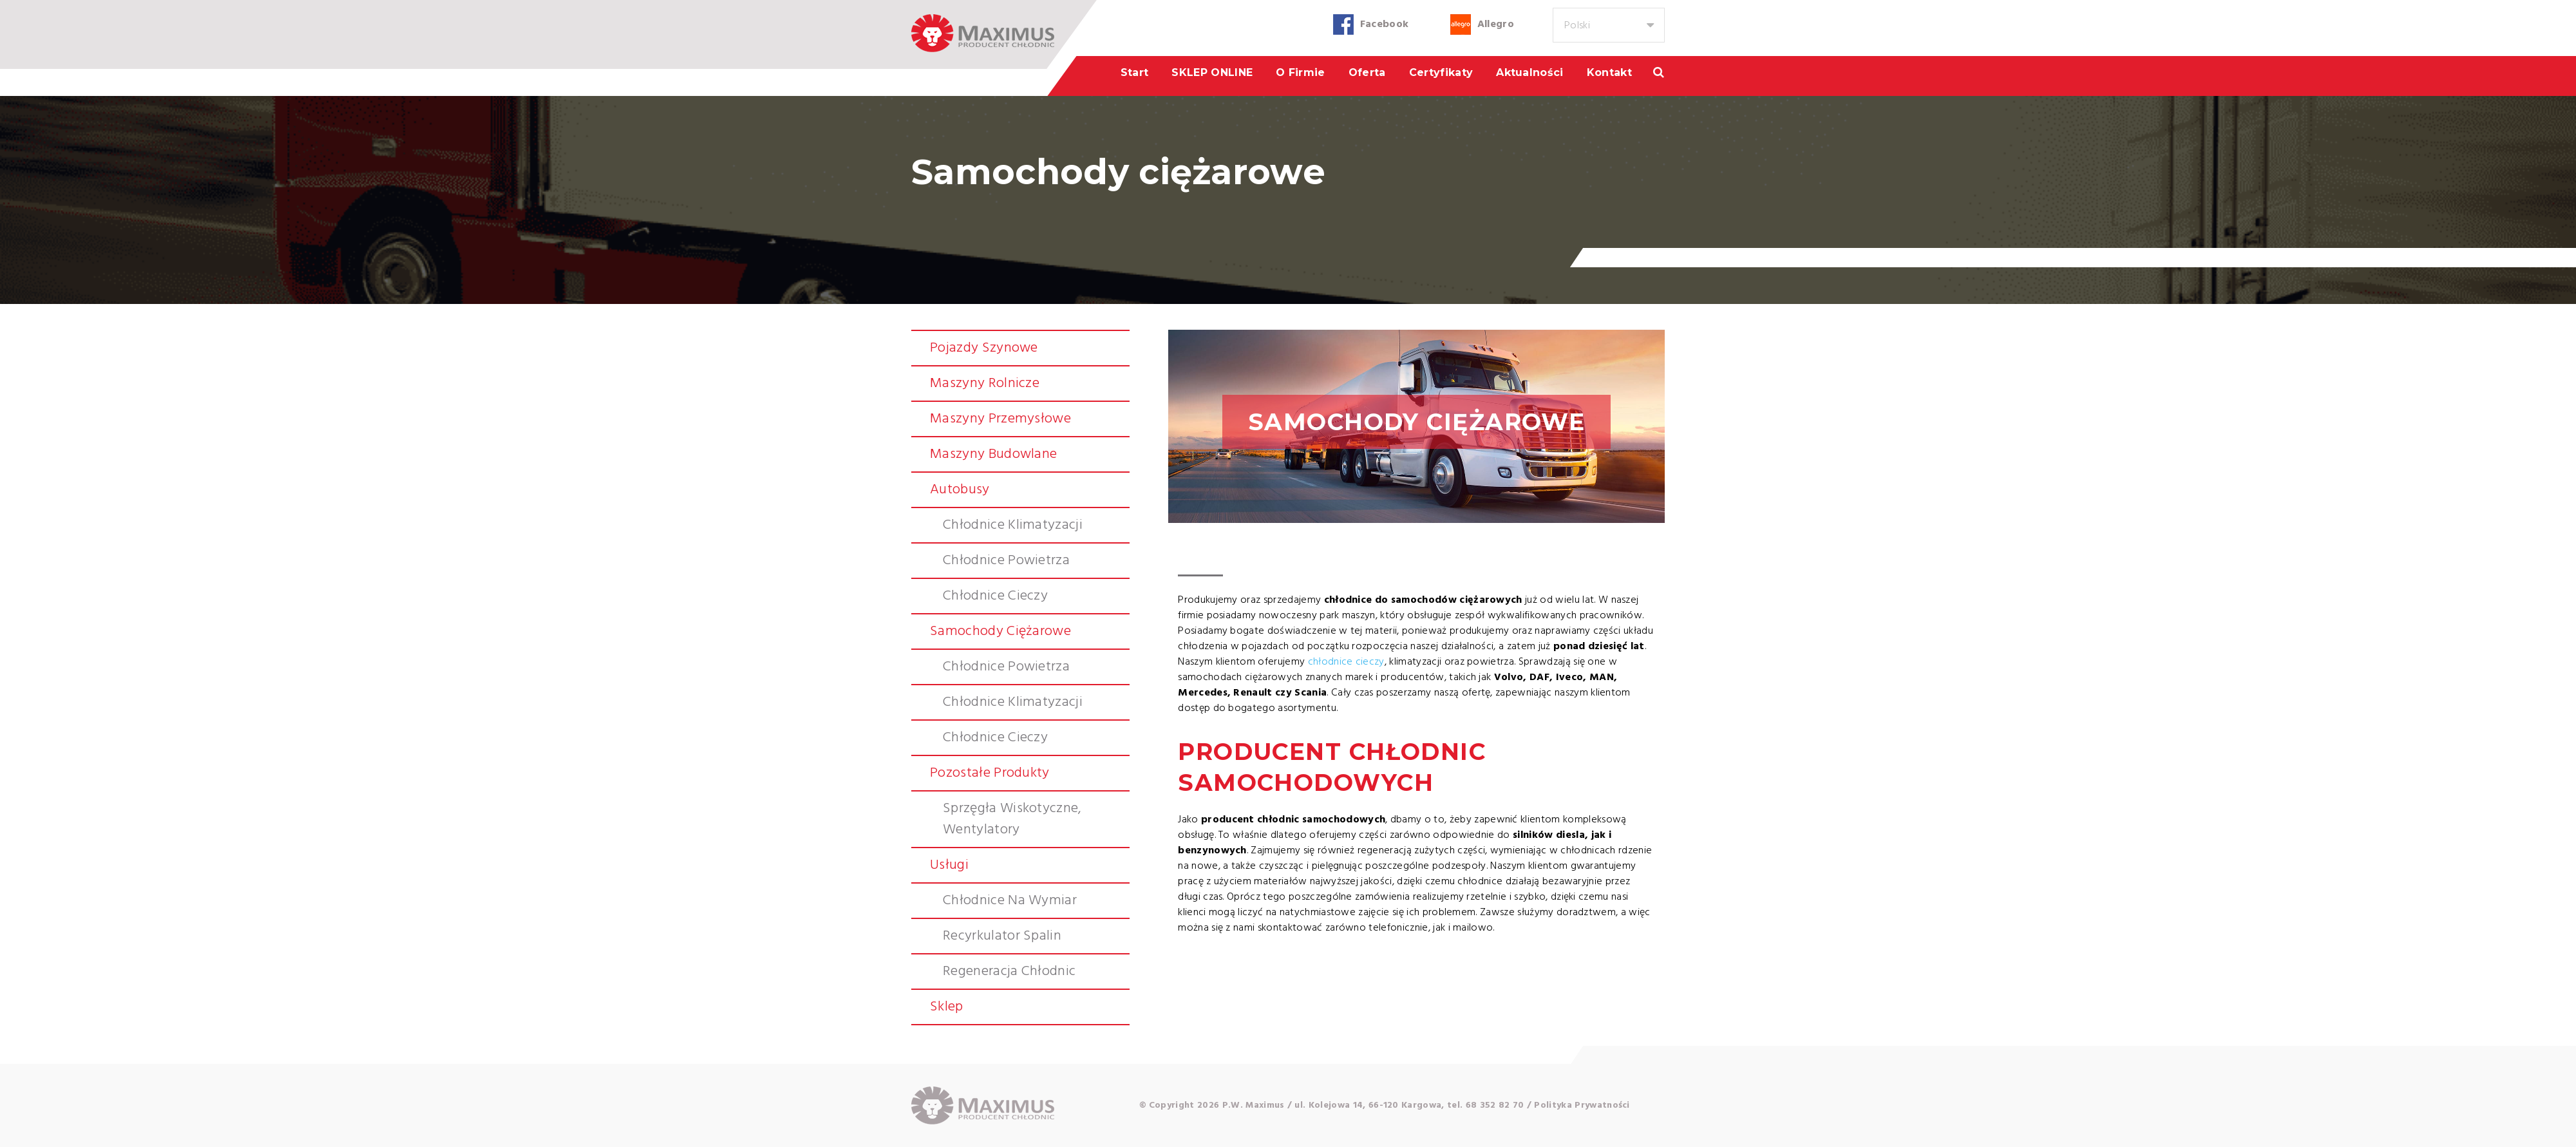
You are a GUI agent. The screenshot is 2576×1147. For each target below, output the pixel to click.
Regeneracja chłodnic (1009, 971)
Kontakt (1609, 72)
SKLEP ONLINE (1212, 72)
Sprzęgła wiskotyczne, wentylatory (1012, 819)
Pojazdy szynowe (984, 348)
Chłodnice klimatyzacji (1013, 525)
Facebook (1384, 24)
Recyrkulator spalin (1002, 936)
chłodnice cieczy (1346, 662)
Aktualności (1530, 72)
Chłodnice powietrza (1006, 560)
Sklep (946, 1007)
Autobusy (960, 489)
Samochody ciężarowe (1000, 631)
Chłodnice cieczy (995, 596)
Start (1135, 72)
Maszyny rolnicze (984, 383)
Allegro (1495, 24)
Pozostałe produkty (990, 773)
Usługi (949, 865)
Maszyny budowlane (993, 454)
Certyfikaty (1441, 72)
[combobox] (1609, 25)
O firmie (1300, 72)
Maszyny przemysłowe (1000, 419)
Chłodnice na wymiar (1010, 900)
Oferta (1367, 72)
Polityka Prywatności (1581, 1105)
